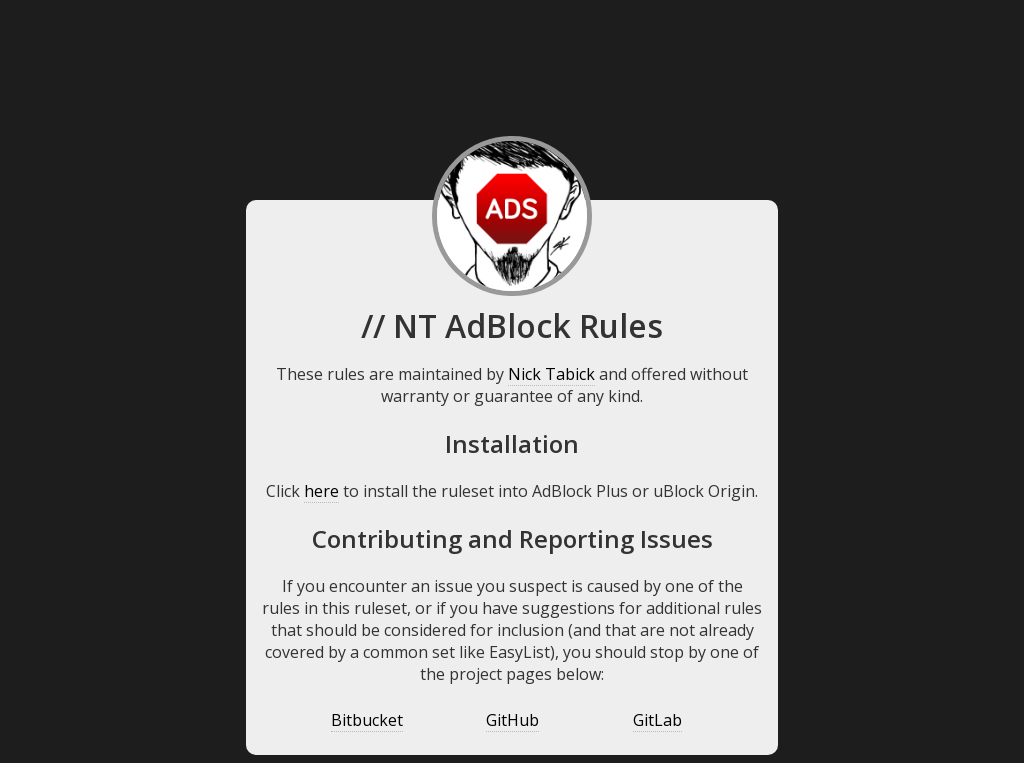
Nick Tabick (551, 374)
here (321, 491)
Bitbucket (367, 720)
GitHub (512, 720)
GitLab (657, 720)
